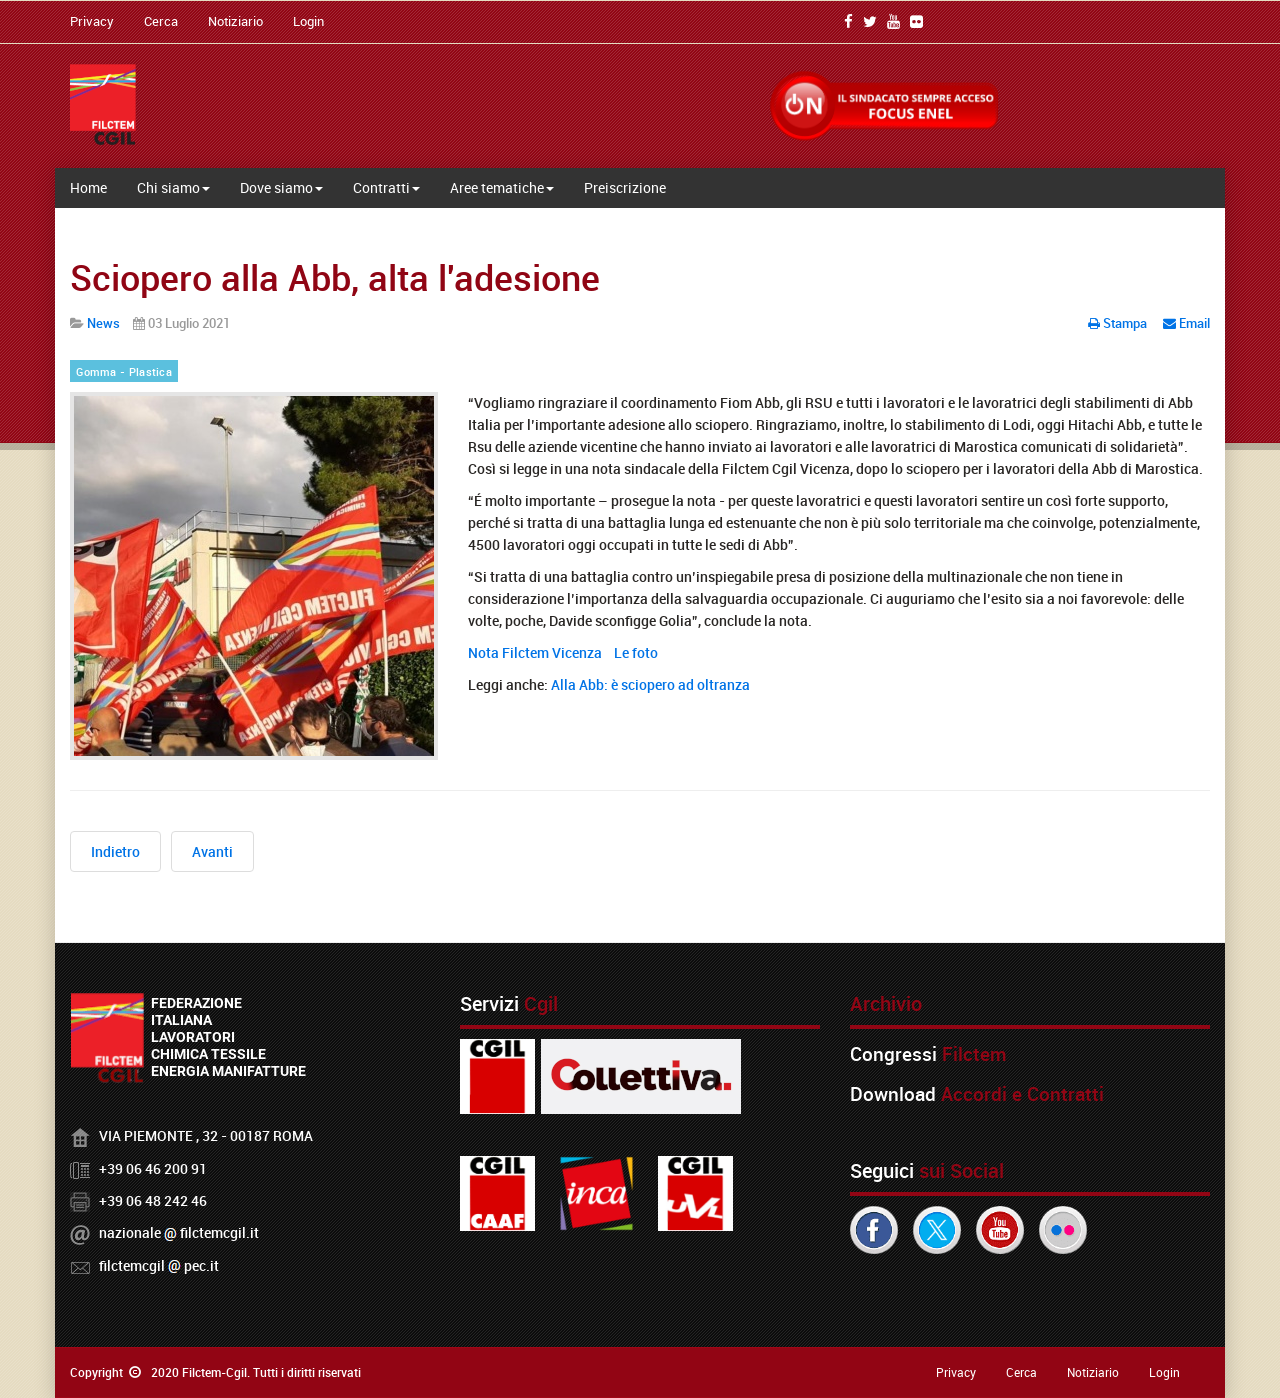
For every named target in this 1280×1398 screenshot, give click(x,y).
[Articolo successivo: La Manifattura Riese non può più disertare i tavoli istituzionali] (212, 851)
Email (1186, 323)
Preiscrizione (625, 187)
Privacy (92, 21)
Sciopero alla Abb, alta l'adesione (335, 277)
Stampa (1119, 323)
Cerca (161, 21)
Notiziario (235, 21)
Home (88, 187)
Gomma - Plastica (124, 372)
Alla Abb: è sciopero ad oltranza (650, 684)
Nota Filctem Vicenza (535, 652)
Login (308, 21)
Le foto (636, 652)
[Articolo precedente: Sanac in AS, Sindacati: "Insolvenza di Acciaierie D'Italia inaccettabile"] (115, 851)
